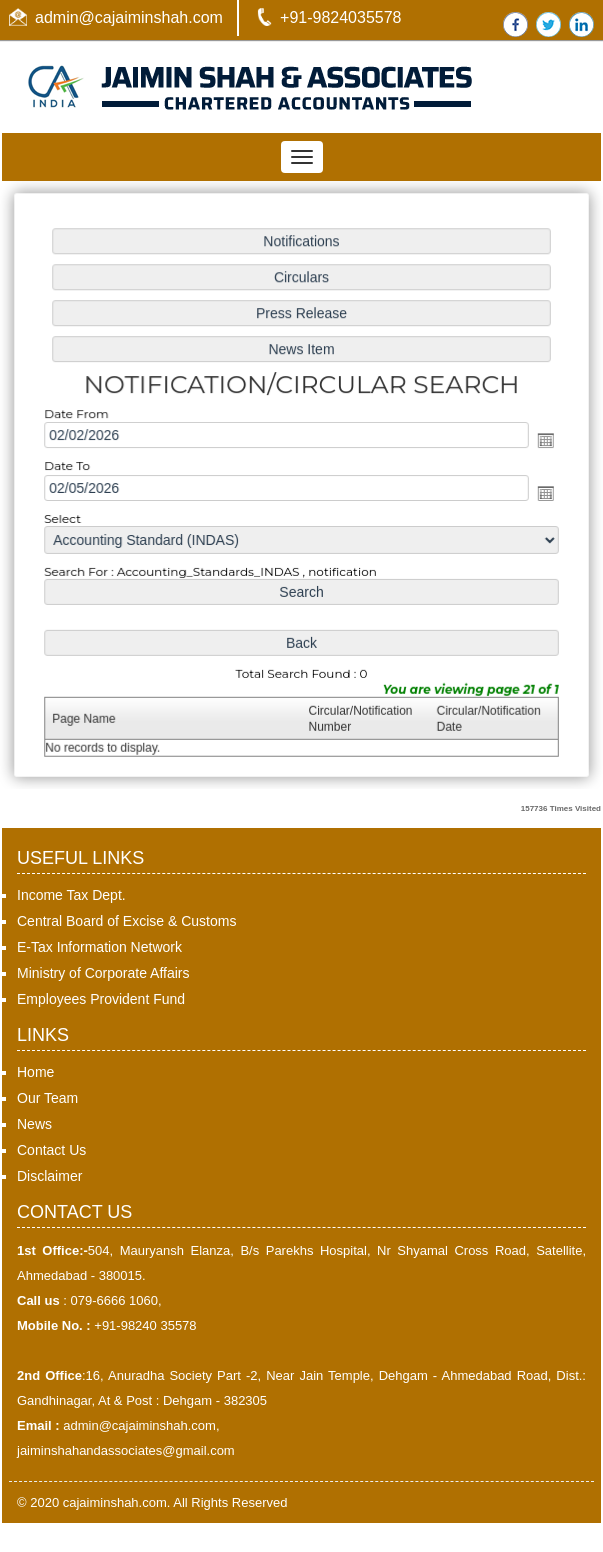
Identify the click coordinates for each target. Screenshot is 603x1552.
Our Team (47, 1098)
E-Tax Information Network (99, 947)
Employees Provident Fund (101, 999)
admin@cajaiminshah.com (129, 17)
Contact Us (51, 1150)
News (34, 1124)
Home (35, 1072)
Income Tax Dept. (71, 895)
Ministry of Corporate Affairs (103, 973)
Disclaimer (49, 1176)
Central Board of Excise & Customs (126, 921)
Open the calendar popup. (542, 441)
